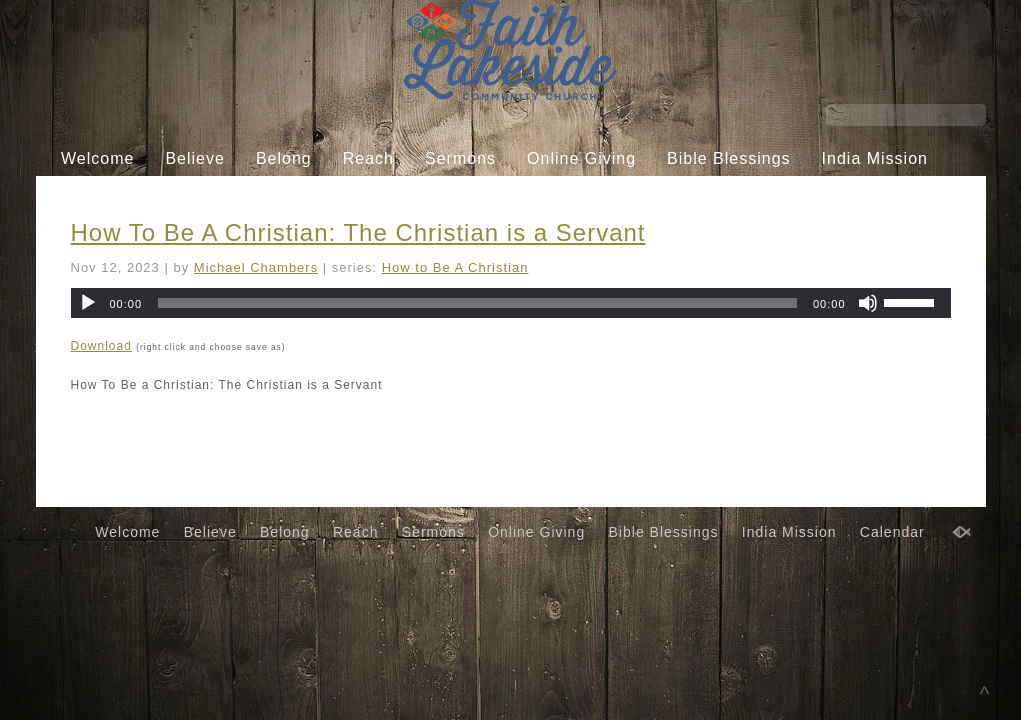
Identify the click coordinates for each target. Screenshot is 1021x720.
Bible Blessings (729, 158)
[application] (511, 303)
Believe (194, 158)
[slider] (477, 303)
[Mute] (868, 303)
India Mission (875, 158)
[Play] (88, 303)
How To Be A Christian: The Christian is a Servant (358, 232)
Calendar (494, 196)
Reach (368, 158)
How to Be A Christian (455, 267)
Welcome (97, 158)
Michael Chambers (256, 267)
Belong (284, 158)
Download (101, 346)
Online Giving (581, 158)
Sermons (460, 158)
